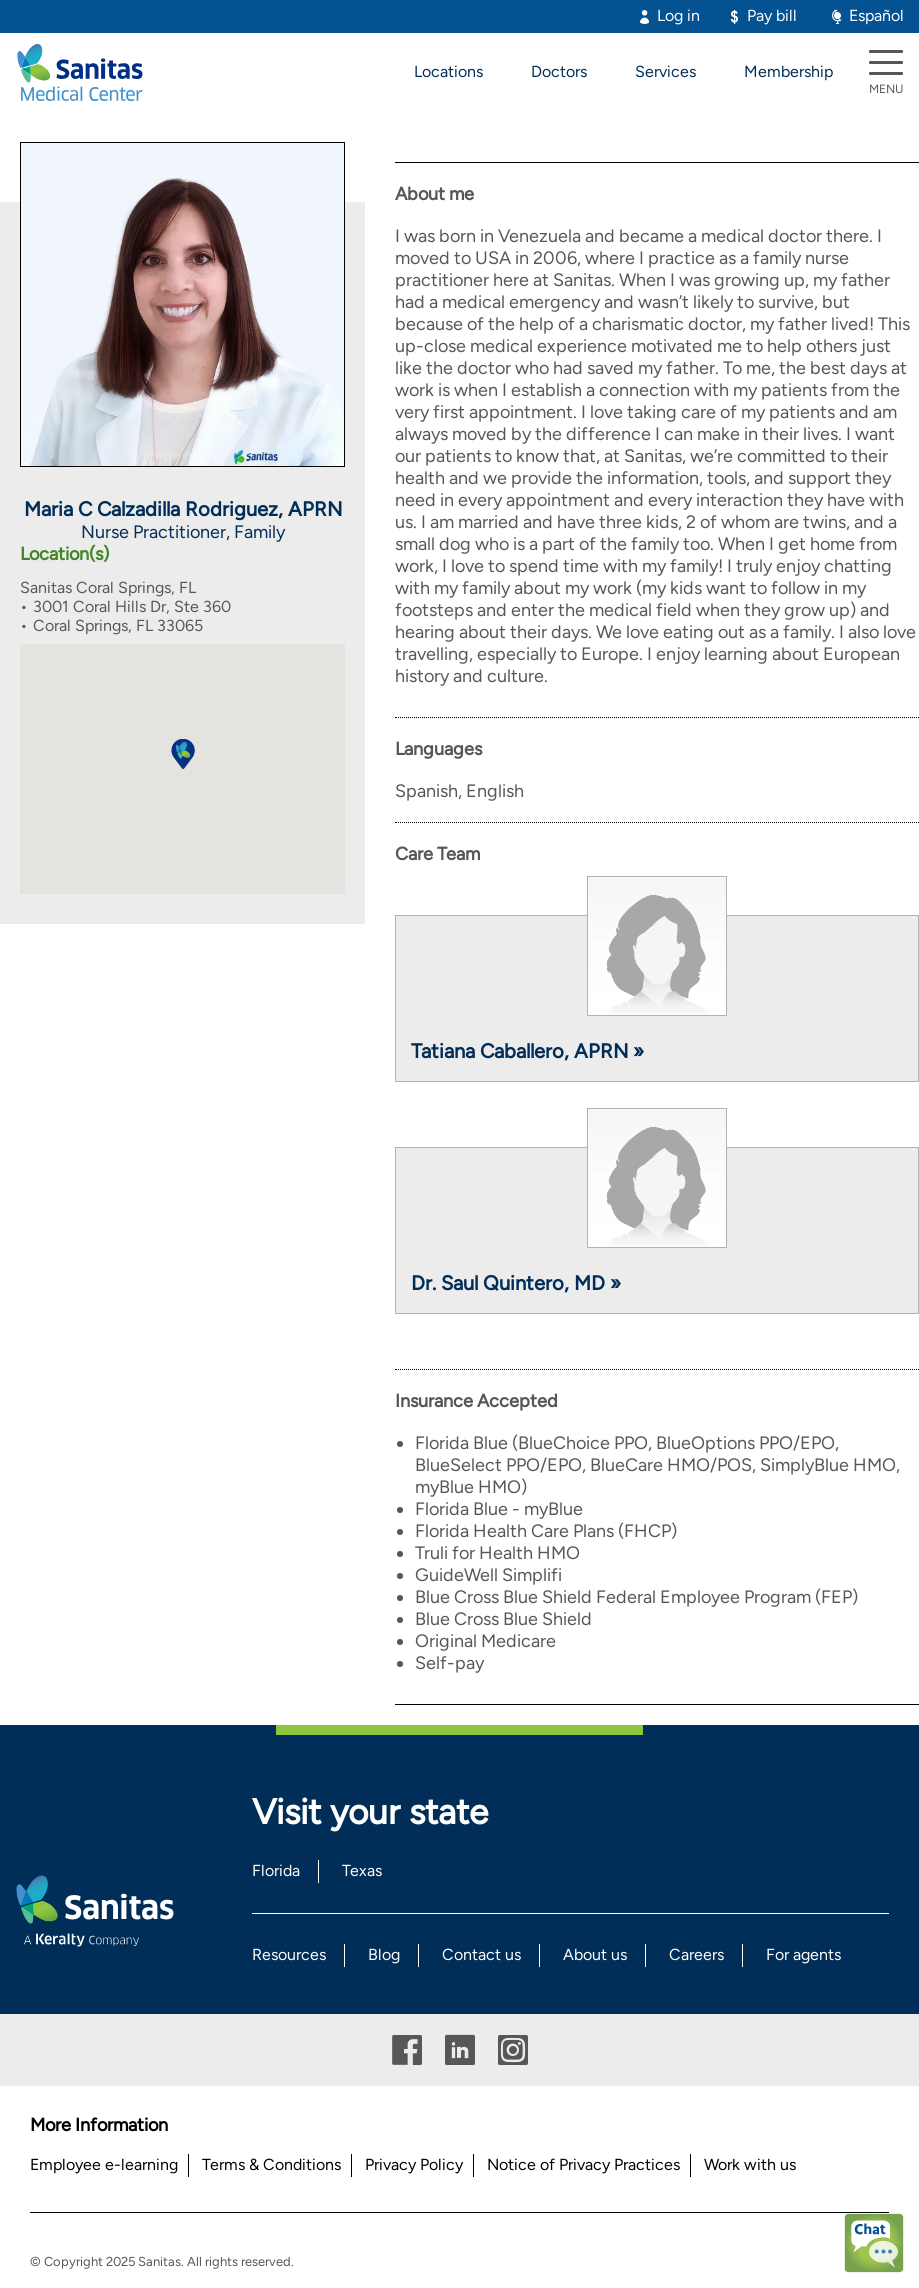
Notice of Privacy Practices (583, 2164)
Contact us (481, 1954)
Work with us (750, 2164)
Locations (448, 71)
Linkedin (460, 2050)
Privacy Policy (414, 2164)
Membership (788, 71)
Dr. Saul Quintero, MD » (516, 1283)
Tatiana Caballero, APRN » (527, 1051)
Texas (362, 1870)
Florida (276, 1870)
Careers (696, 1954)
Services (665, 71)
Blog (384, 1954)
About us (595, 1954)
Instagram (513, 2050)
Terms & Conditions (271, 2164)
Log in (678, 15)
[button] (183, 754)
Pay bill (772, 15)
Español (876, 15)
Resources (289, 1954)
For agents (803, 1954)
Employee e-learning (104, 2164)
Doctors (559, 71)
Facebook (407, 2050)
